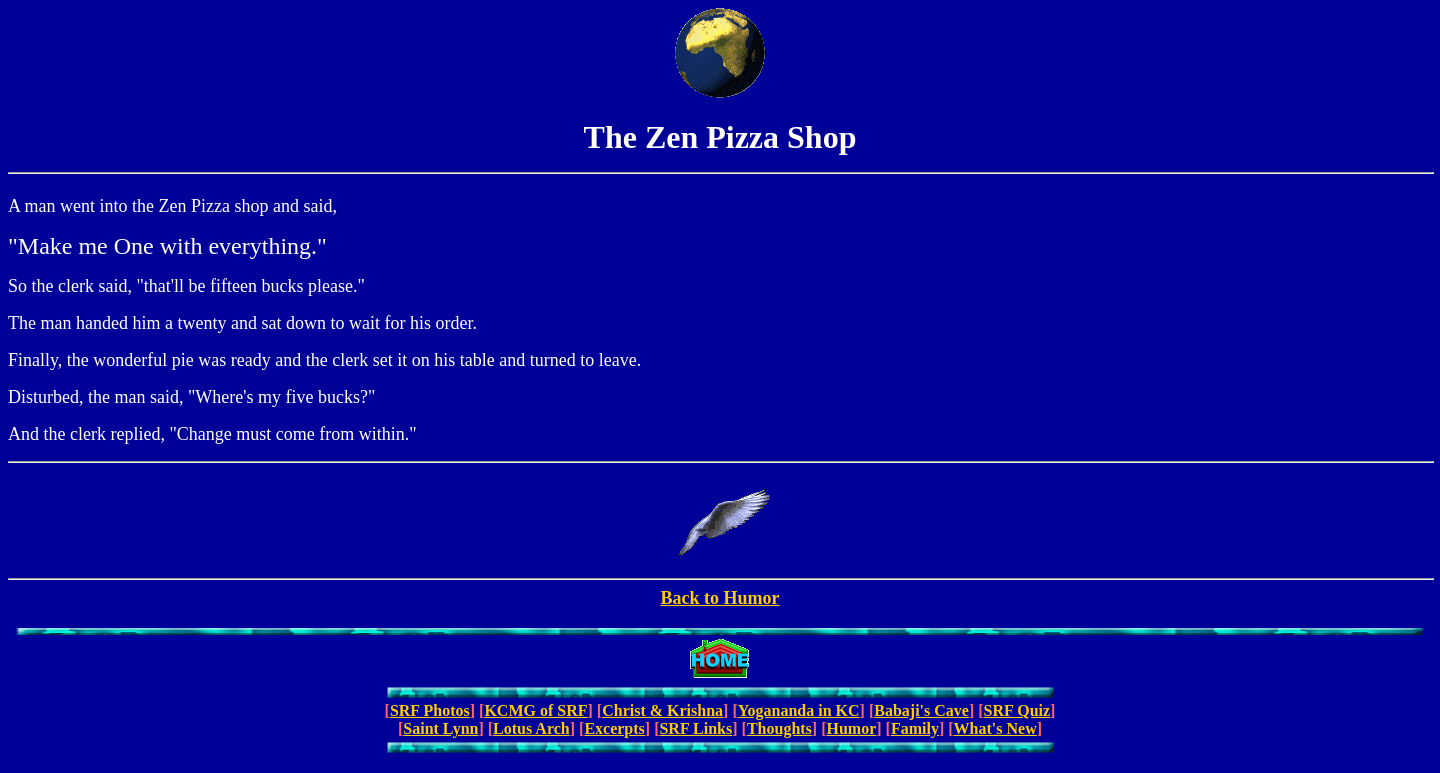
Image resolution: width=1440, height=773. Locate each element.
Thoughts (779, 728)
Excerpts (614, 728)
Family (915, 728)
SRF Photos (430, 710)
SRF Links (695, 728)
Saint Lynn (440, 728)
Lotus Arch (531, 728)
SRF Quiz (1017, 710)
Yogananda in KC (799, 710)
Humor (851, 728)
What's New (995, 728)
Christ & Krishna (662, 710)
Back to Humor (720, 598)
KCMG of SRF (535, 710)
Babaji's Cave (921, 710)
